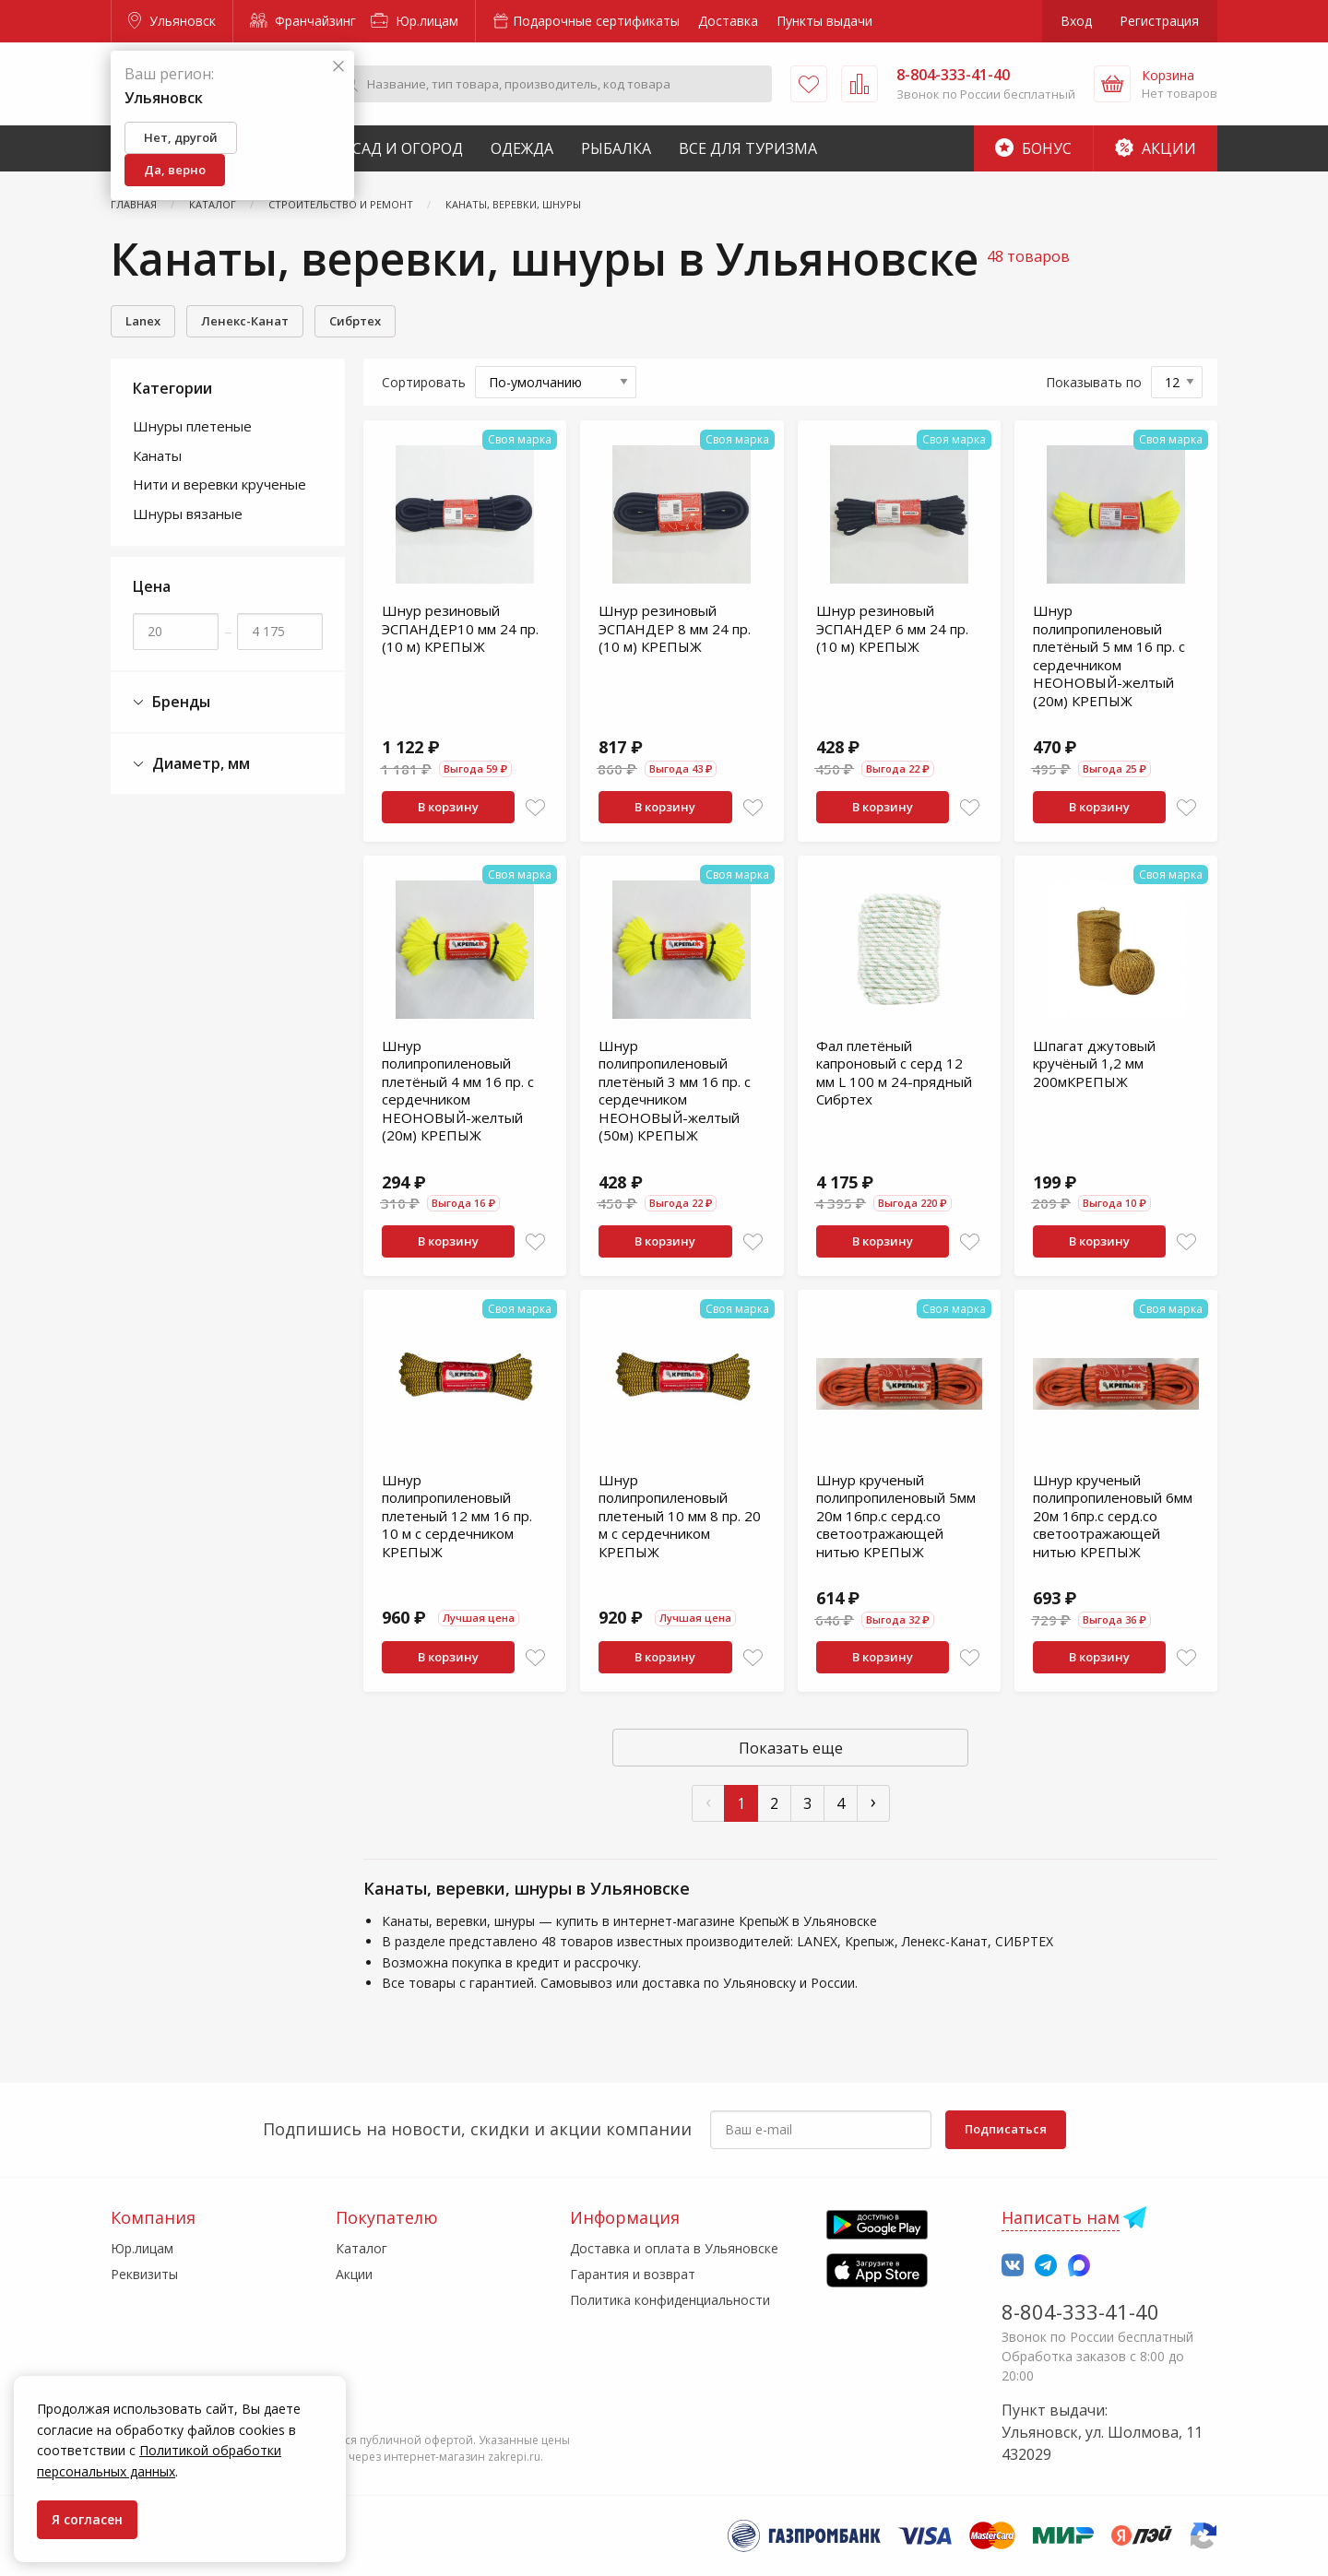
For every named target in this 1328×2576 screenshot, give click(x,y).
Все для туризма (748, 148)
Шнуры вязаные (188, 513)
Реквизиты (144, 2274)
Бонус (1033, 148)
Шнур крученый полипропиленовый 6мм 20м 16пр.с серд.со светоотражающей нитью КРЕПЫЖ (1112, 1516)
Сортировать (424, 382)
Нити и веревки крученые (219, 484)
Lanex (142, 321)
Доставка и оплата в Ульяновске (674, 2248)
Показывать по (1094, 382)
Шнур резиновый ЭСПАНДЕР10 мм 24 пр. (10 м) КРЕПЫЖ (460, 628)
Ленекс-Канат (245, 321)
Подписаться (1006, 2129)
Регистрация (1159, 21)
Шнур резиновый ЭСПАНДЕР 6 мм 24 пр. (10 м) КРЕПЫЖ (892, 628)
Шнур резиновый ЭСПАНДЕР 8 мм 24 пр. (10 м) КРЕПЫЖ (675, 628)
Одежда (522, 148)
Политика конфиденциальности (670, 2300)
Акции (1155, 148)
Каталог (361, 2248)
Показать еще (791, 1748)
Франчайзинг (303, 21)
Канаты (157, 455)
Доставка (728, 21)
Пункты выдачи (824, 21)
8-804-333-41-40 (1080, 2311)
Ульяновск (172, 21)
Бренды (171, 702)
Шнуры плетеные (192, 426)
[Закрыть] (338, 67)
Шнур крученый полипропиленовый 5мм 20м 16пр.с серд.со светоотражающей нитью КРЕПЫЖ (896, 1516)
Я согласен (87, 2519)
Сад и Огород (407, 148)
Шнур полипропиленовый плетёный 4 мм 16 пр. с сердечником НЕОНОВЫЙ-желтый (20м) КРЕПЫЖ (458, 1090)
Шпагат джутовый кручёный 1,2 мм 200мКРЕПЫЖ (1094, 1063)
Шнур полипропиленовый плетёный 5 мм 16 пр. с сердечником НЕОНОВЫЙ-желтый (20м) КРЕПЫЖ (1109, 655)
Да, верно (175, 169)
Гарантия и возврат (632, 2274)
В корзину (448, 806)
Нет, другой (181, 137)
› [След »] (873, 1801)
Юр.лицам (414, 21)
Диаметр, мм (191, 764)
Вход (1076, 21)
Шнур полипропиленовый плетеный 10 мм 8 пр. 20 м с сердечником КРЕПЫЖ (680, 1516)
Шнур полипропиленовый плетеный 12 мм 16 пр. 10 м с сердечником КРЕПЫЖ (457, 1516)
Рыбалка (616, 148)
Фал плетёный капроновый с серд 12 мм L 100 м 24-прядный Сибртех (894, 1072)
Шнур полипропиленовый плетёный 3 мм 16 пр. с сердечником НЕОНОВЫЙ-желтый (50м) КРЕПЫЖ (675, 1090)
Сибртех (355, 321)
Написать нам (1061, 2217)
